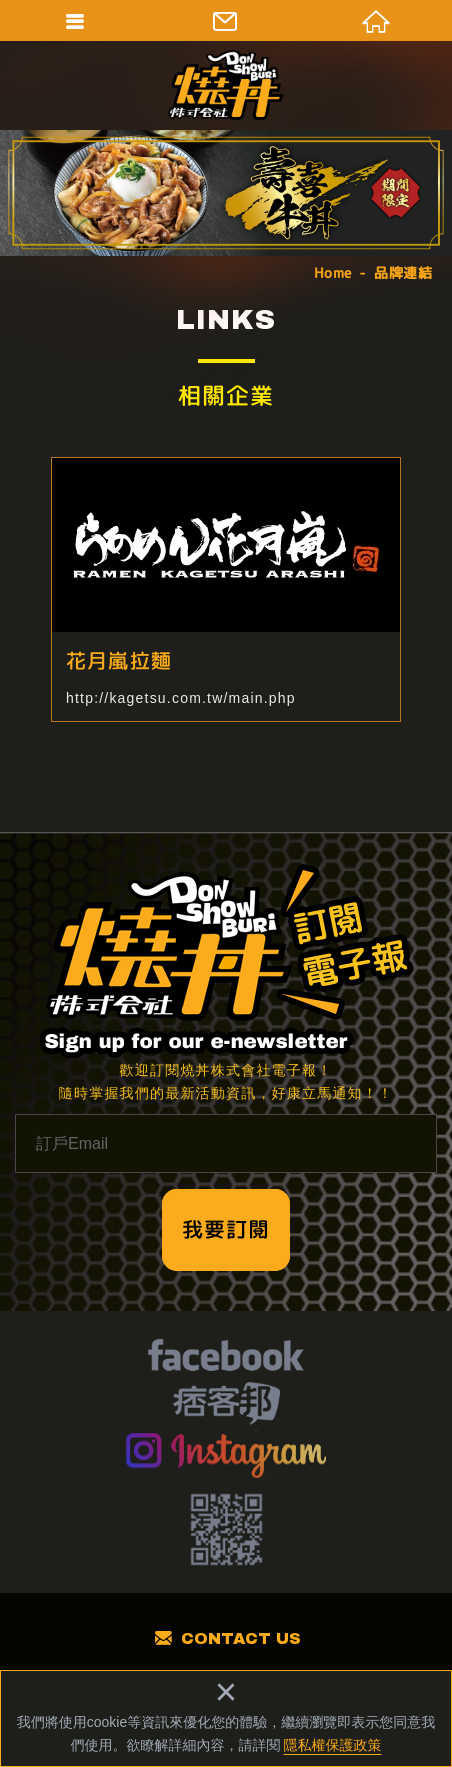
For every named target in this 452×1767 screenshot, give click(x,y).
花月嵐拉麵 (226, 589)
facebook (226, 1358)
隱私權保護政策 (333, 1745)
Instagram (226, 1454)
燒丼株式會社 (226, 85)
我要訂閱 (226, 1229)
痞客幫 (226, 1406)
